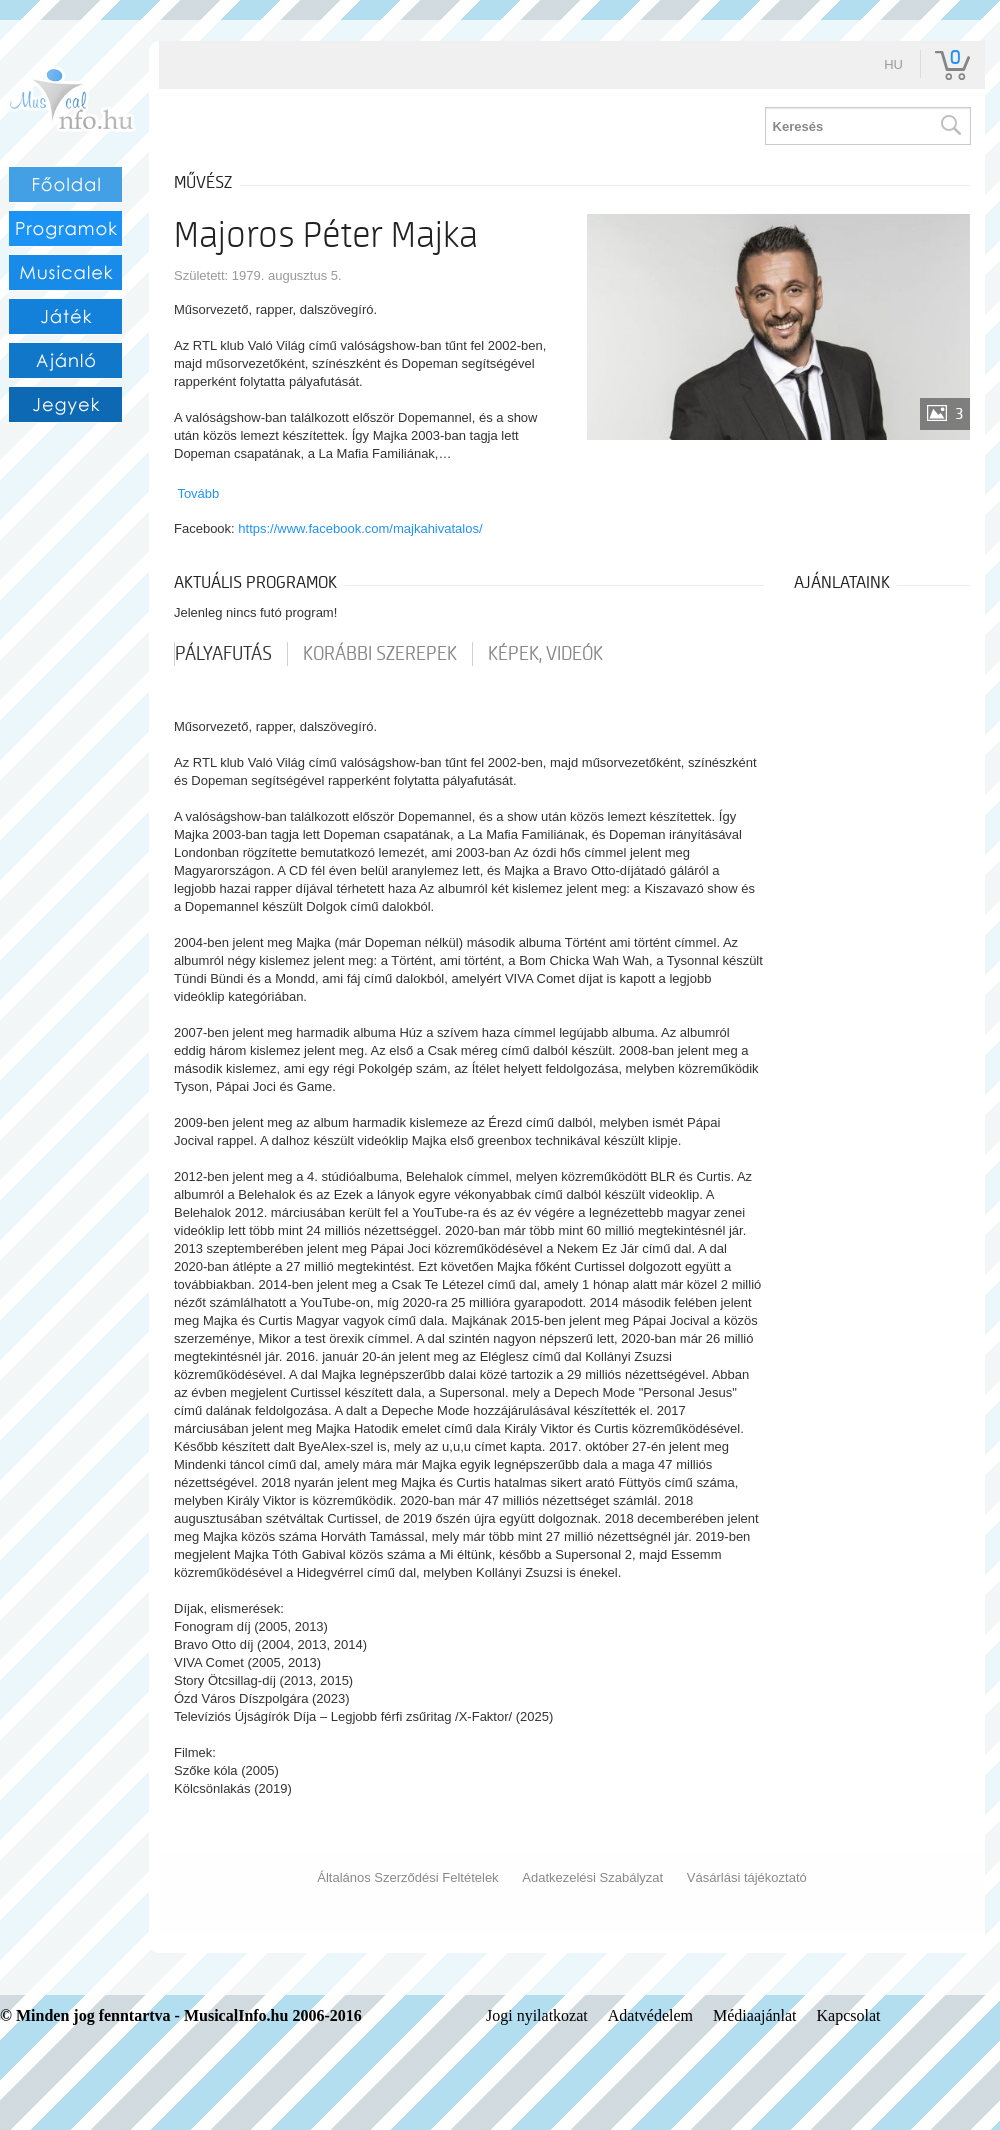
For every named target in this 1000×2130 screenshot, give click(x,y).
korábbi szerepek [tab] (380, 654)
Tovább (198, 493)
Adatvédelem (650, 2015)
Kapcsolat (849, 2015)
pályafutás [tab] (223, 654)
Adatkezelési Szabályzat (592, 1877)
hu (893, 64)
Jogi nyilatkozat (537, 2015)
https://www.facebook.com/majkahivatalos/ (360, 528)
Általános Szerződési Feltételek (407, 1877)
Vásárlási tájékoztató (747, 1877)
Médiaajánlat (755, 2015)
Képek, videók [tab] (545, 654)
